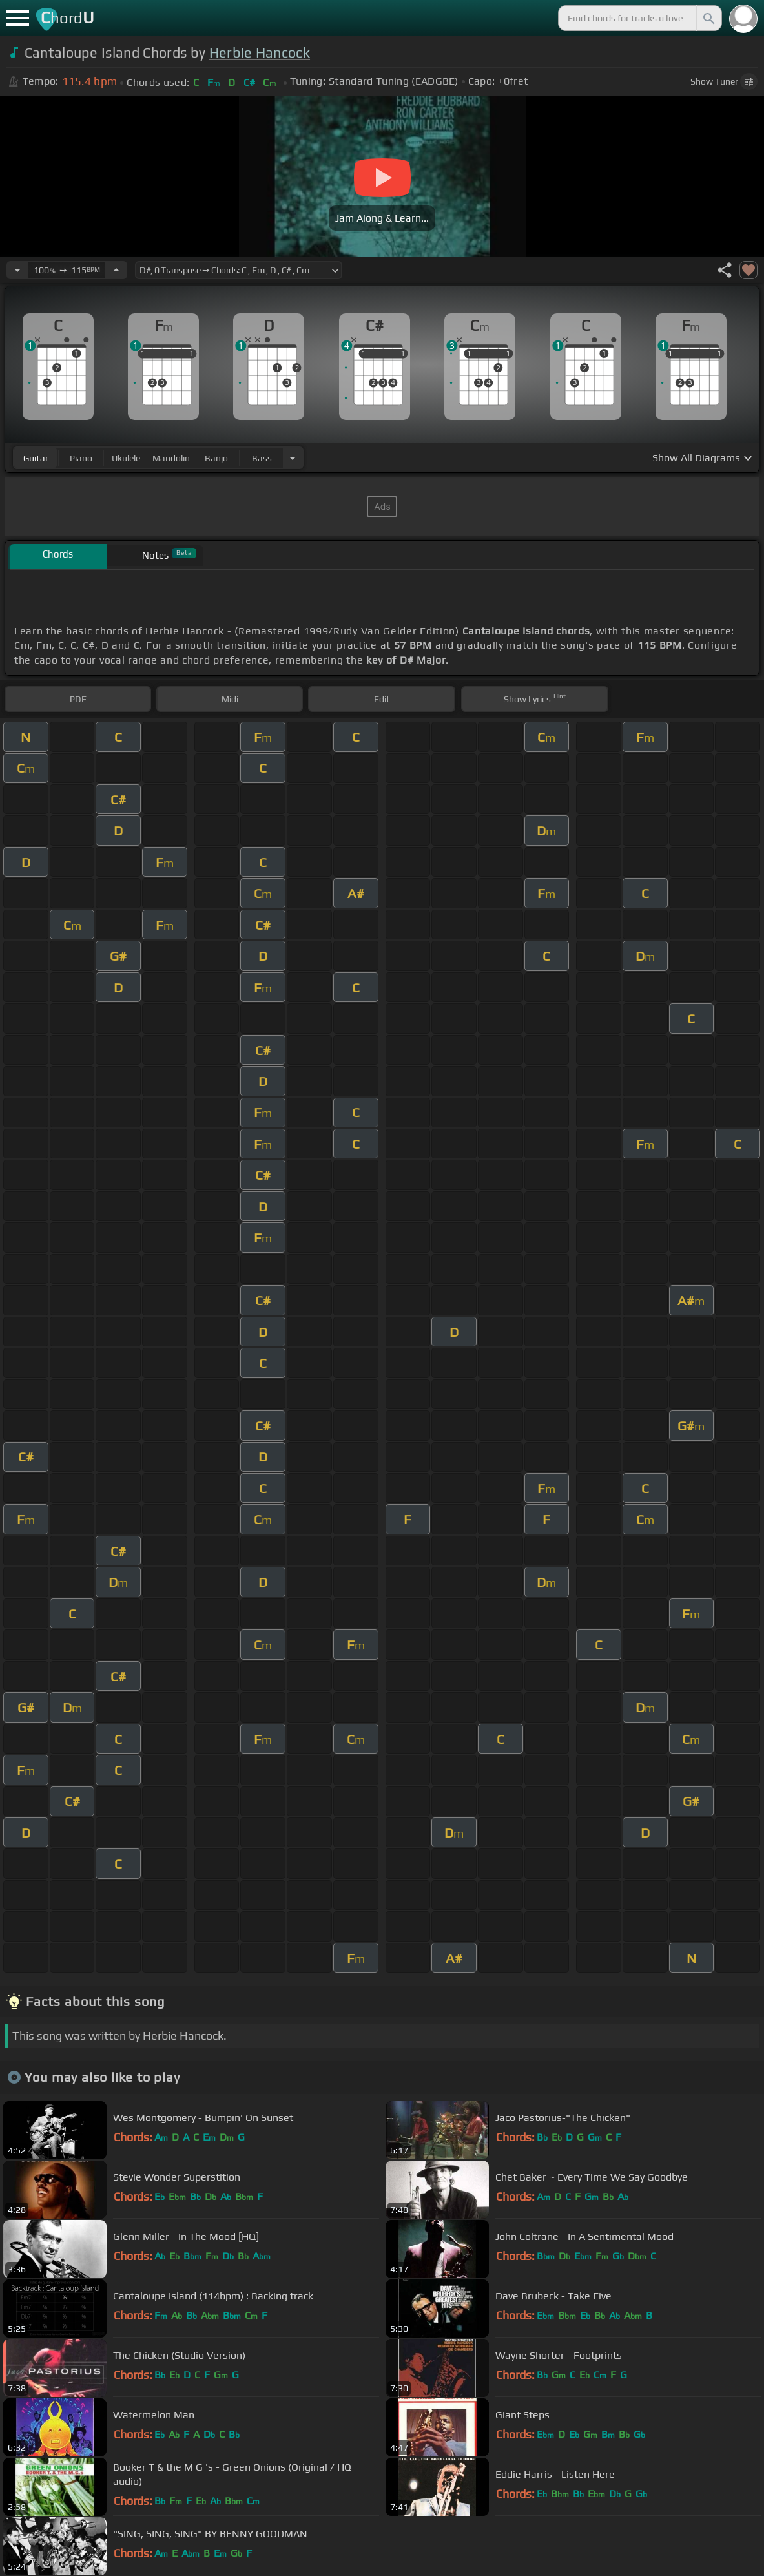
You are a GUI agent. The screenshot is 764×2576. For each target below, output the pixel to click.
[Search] (707, 18)
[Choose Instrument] (292, 458)
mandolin (171, 458)
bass (262, 458)
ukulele (126, 458)
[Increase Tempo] (116, 270)
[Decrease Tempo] (17, 270)
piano (81, 458)
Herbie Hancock (259, 53)
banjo (216, 458)
